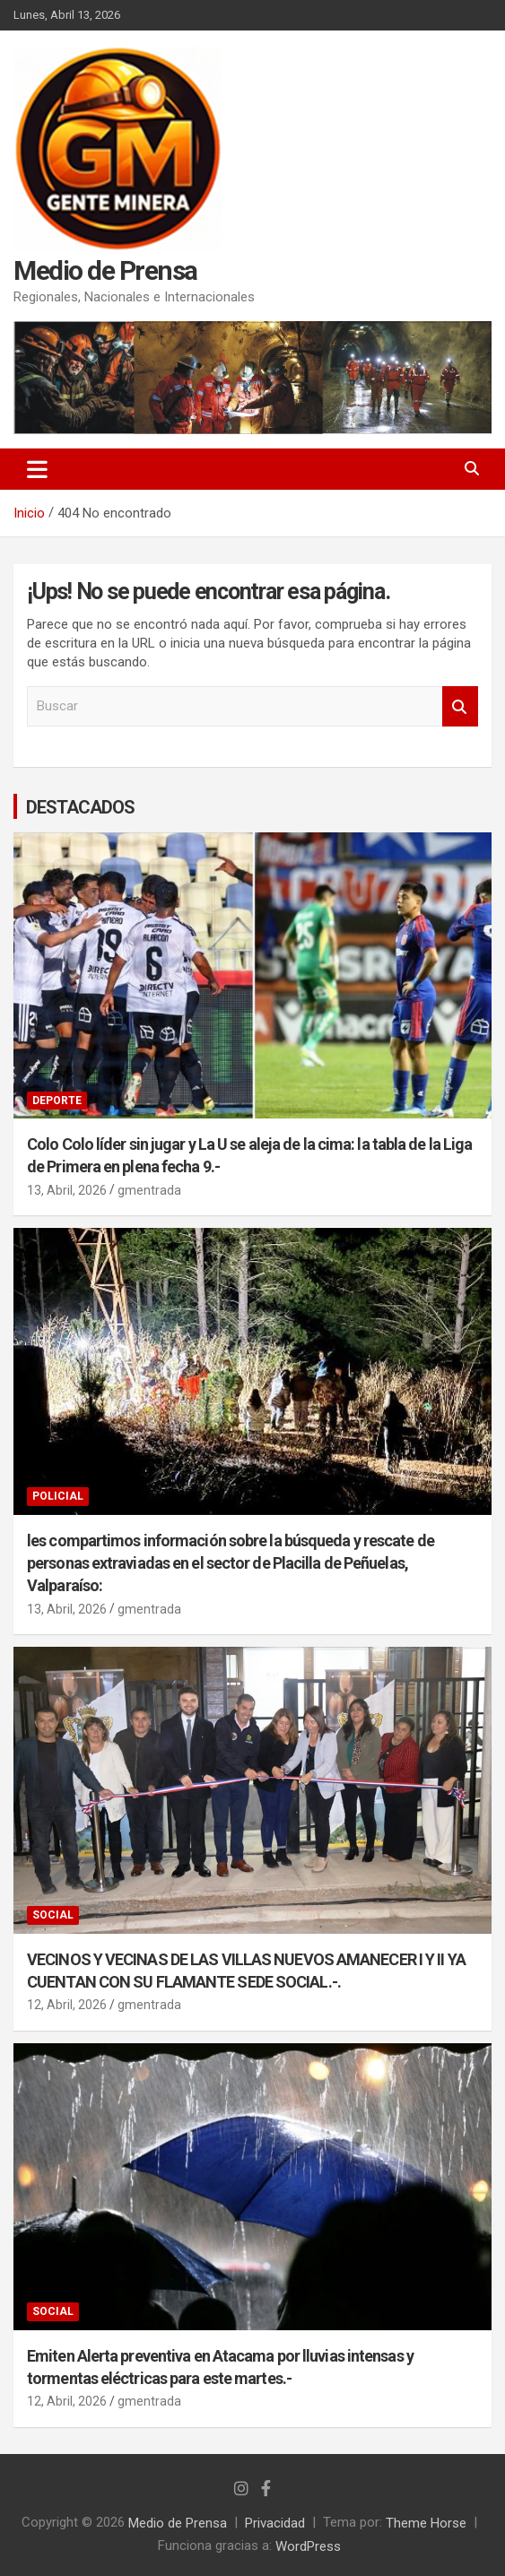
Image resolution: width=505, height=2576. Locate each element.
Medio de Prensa (105, 270)
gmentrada (149, 1190)
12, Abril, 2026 (67, 2004)
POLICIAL (57, 1496)
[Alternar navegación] (37, 469)
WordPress (308, 2546)
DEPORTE (57, 1100)
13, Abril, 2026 (67, 1190)
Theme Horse (426, 2522)
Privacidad (275, 2522)
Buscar (460, 706)
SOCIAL (53, 1915)
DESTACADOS (80, 807)
